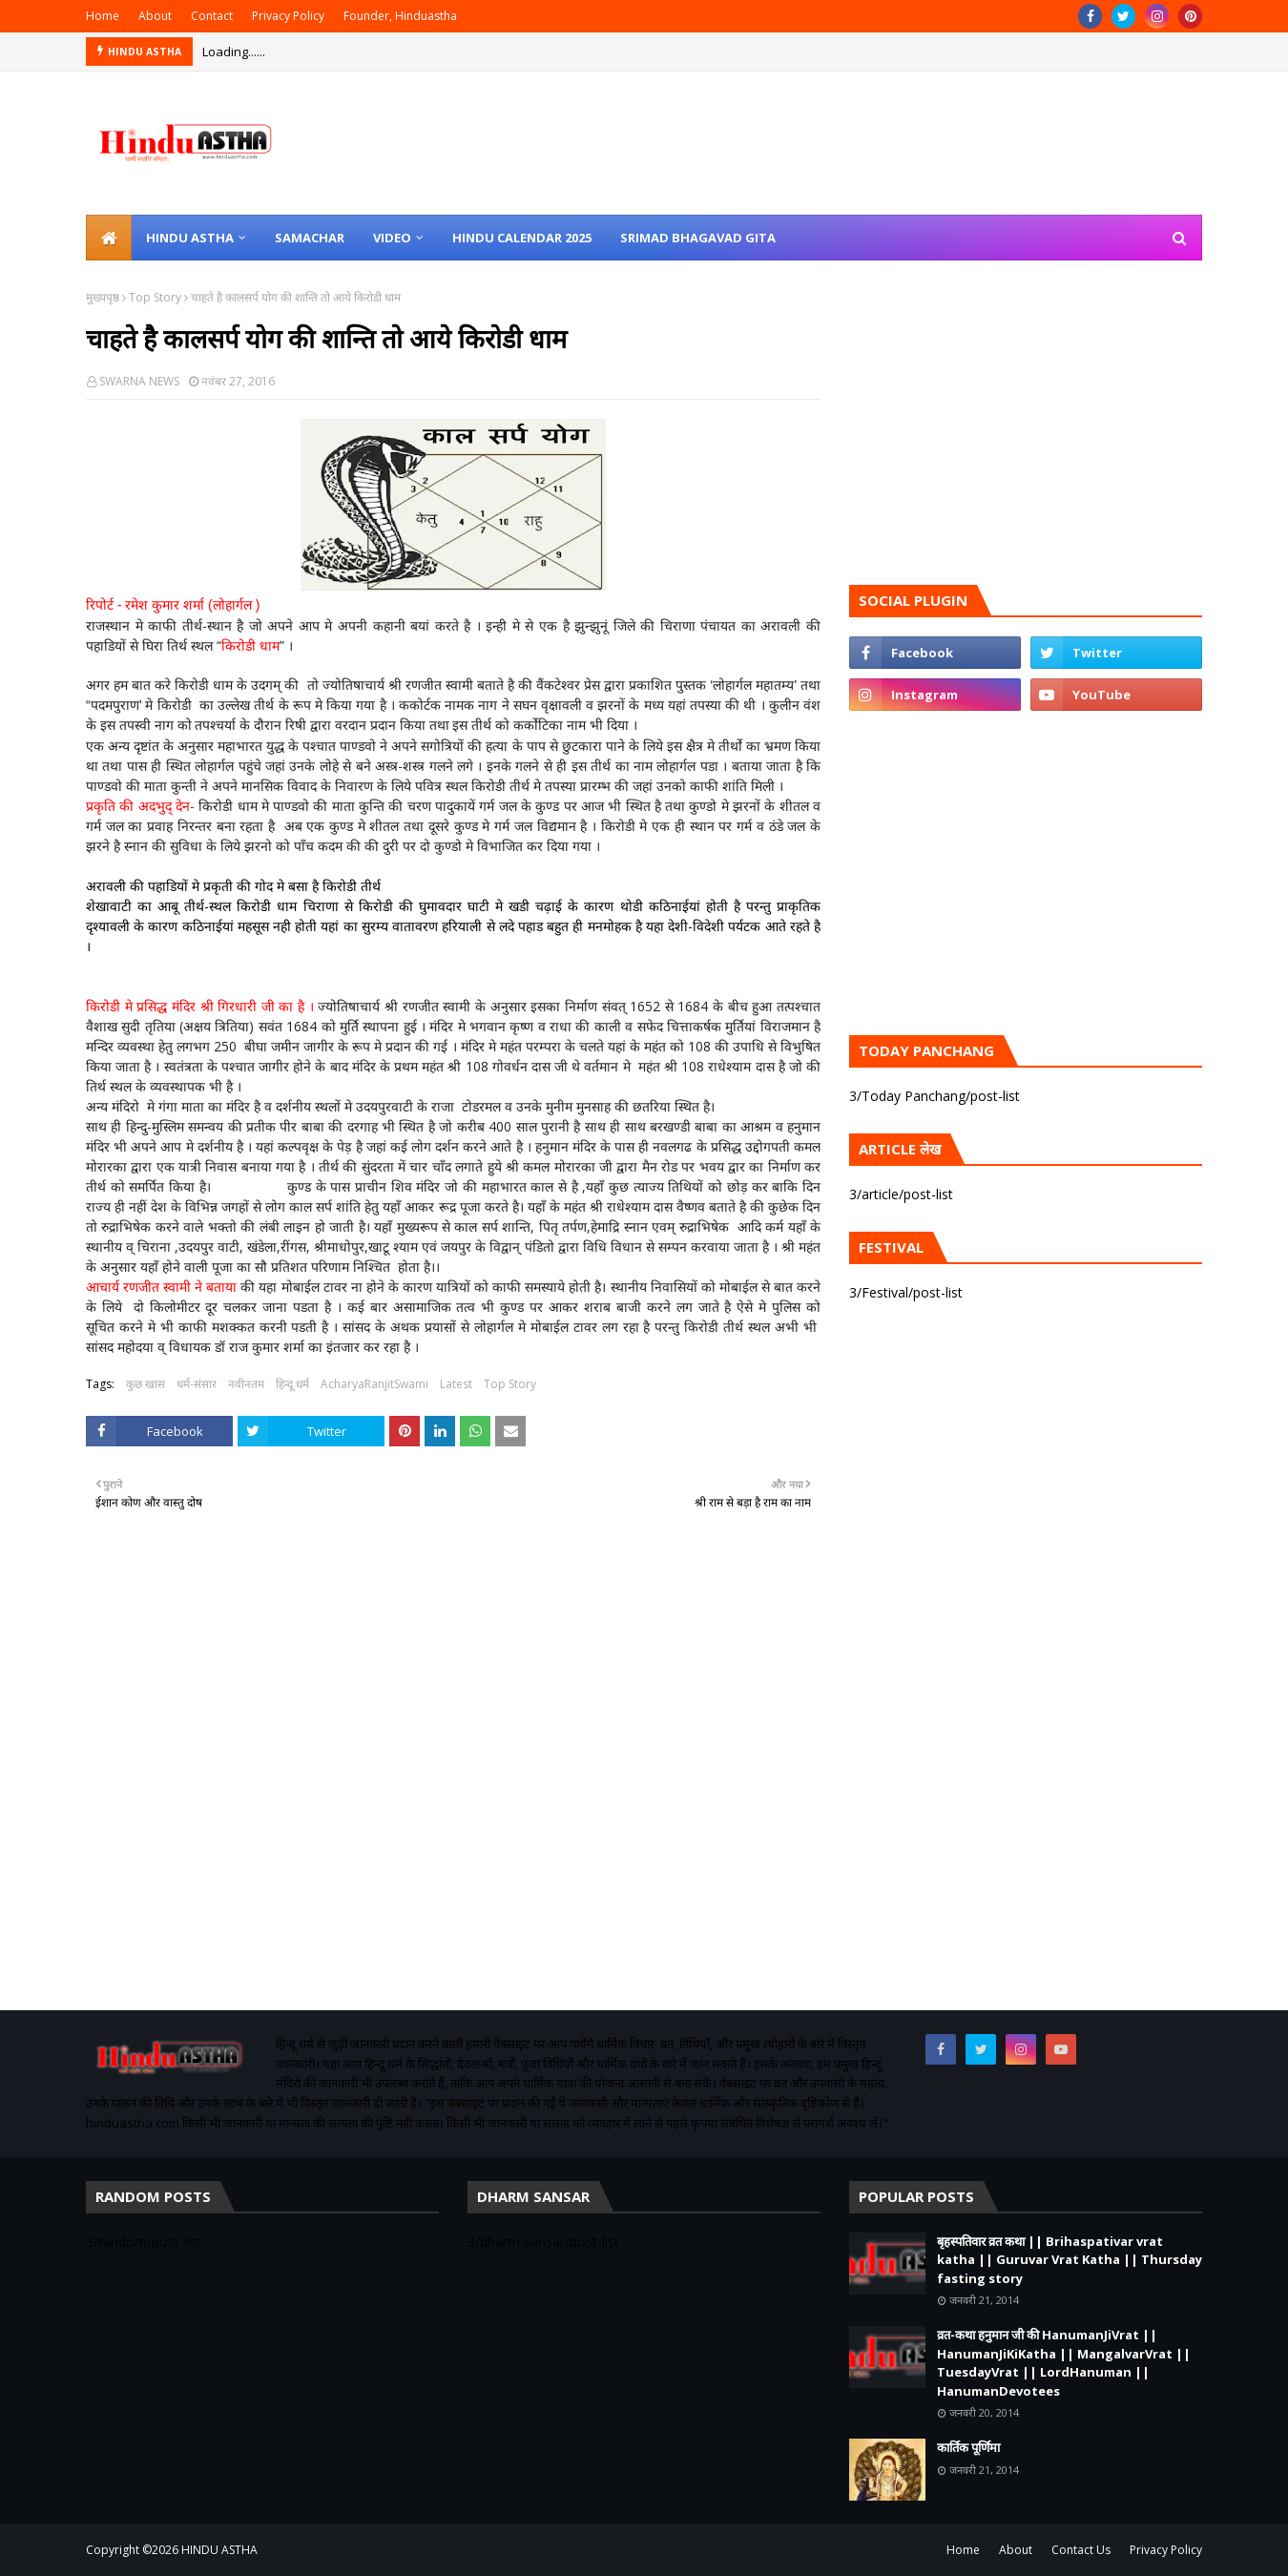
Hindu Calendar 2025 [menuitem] (522, 237)
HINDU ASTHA (219, 2550)
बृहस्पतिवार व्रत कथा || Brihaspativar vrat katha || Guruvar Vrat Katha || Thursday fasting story (1069, 2260)
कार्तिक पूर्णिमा (968, 2447)
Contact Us (1081, 2550)
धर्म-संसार (197, 1384)
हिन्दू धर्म (292, 1384)
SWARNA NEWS (139, 381)
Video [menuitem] (392, 237)
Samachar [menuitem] (309, 237)
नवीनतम (246, 1384)
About (155, 16)
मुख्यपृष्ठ (102, 297)
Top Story (155, 297)
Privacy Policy (288, 16)
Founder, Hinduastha (400, 16)
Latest (456, 1384)
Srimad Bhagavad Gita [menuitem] (698, 237)
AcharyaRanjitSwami (374, 1384)
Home (102, 16)
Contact (212, 16)
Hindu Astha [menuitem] (190, 237)
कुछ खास (145, 1384)
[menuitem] (109, 237)
